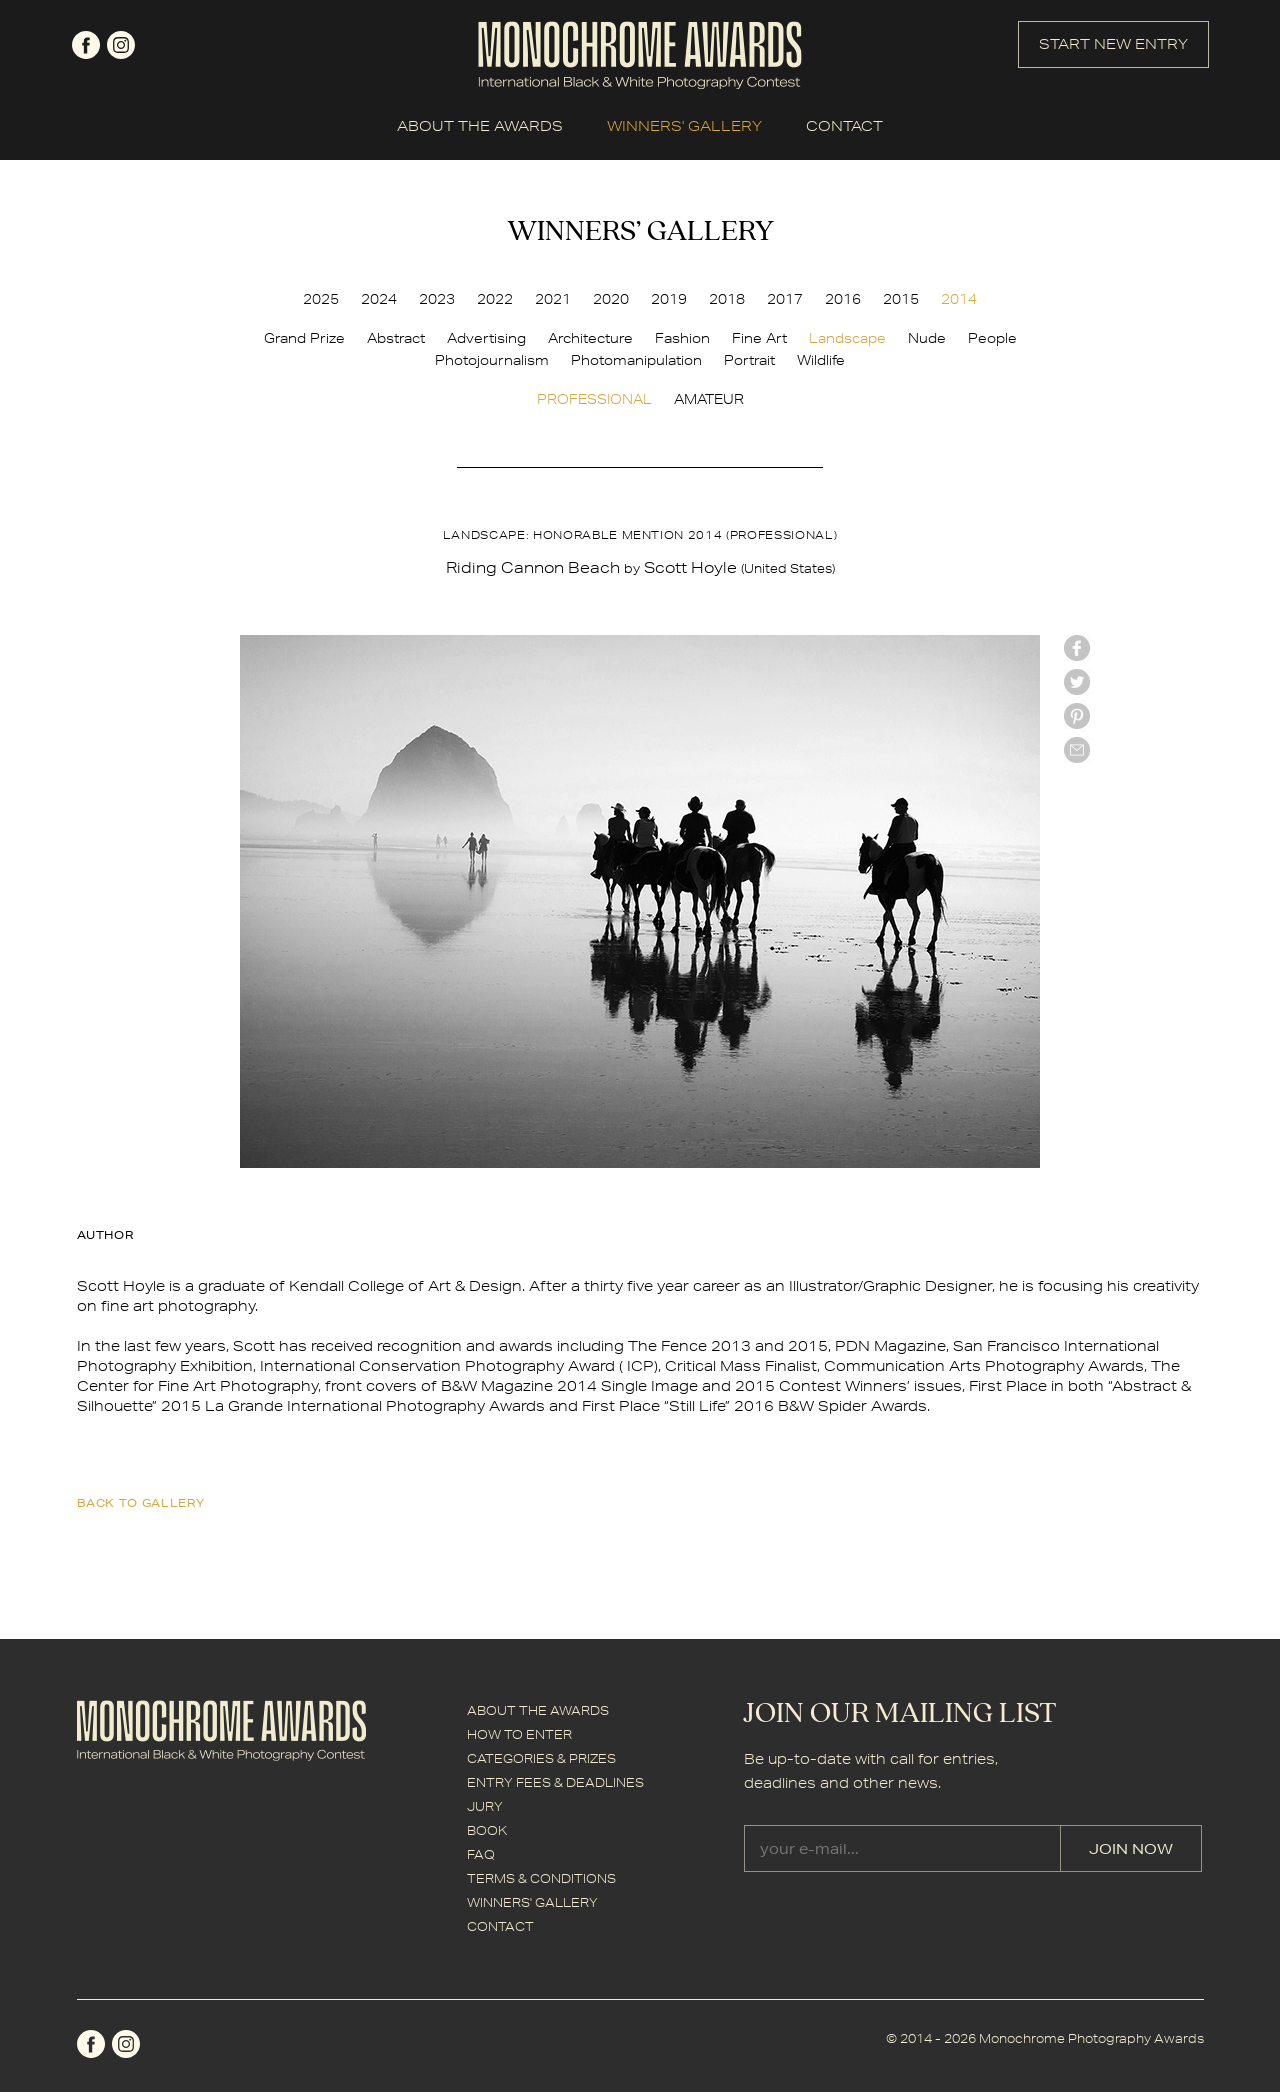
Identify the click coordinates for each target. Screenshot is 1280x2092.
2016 (843, 299)
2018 (727, 299)
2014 (959, 299)
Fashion (682, 338)
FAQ (481, 1854)
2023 (437, 299)
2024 (379, 299)
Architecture (590, 338)
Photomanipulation (636, 360)
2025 (321, 299)
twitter (1077, 682)
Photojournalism (492, 360)
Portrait (749, 360)
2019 (669, 299)
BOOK (487, 1830)
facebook (86, 45)
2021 (553, 299)
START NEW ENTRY (1113, 44)
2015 (901, 299)
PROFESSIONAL (594, 399)
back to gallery (141, 1502)
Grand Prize (304, 338)
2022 (495, 299)
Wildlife (821, 360)
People (992, 338)
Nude (927, 338)
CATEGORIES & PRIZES (541, 1758)
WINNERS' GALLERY (684, 126)
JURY (485, 1806)
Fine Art (759, 338)
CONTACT (844, 126)
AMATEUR (709, 399)
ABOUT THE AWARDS (480, 126)
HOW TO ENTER (519, 1734)
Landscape (847, 338)
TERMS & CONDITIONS (541, 1878)
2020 (611, 299)
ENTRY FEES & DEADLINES (555, 1782)
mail (1077, 750)
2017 (785, 299)
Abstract (396, 338)
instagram (121, 45)
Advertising (486, 338)
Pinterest (1077, 716)
